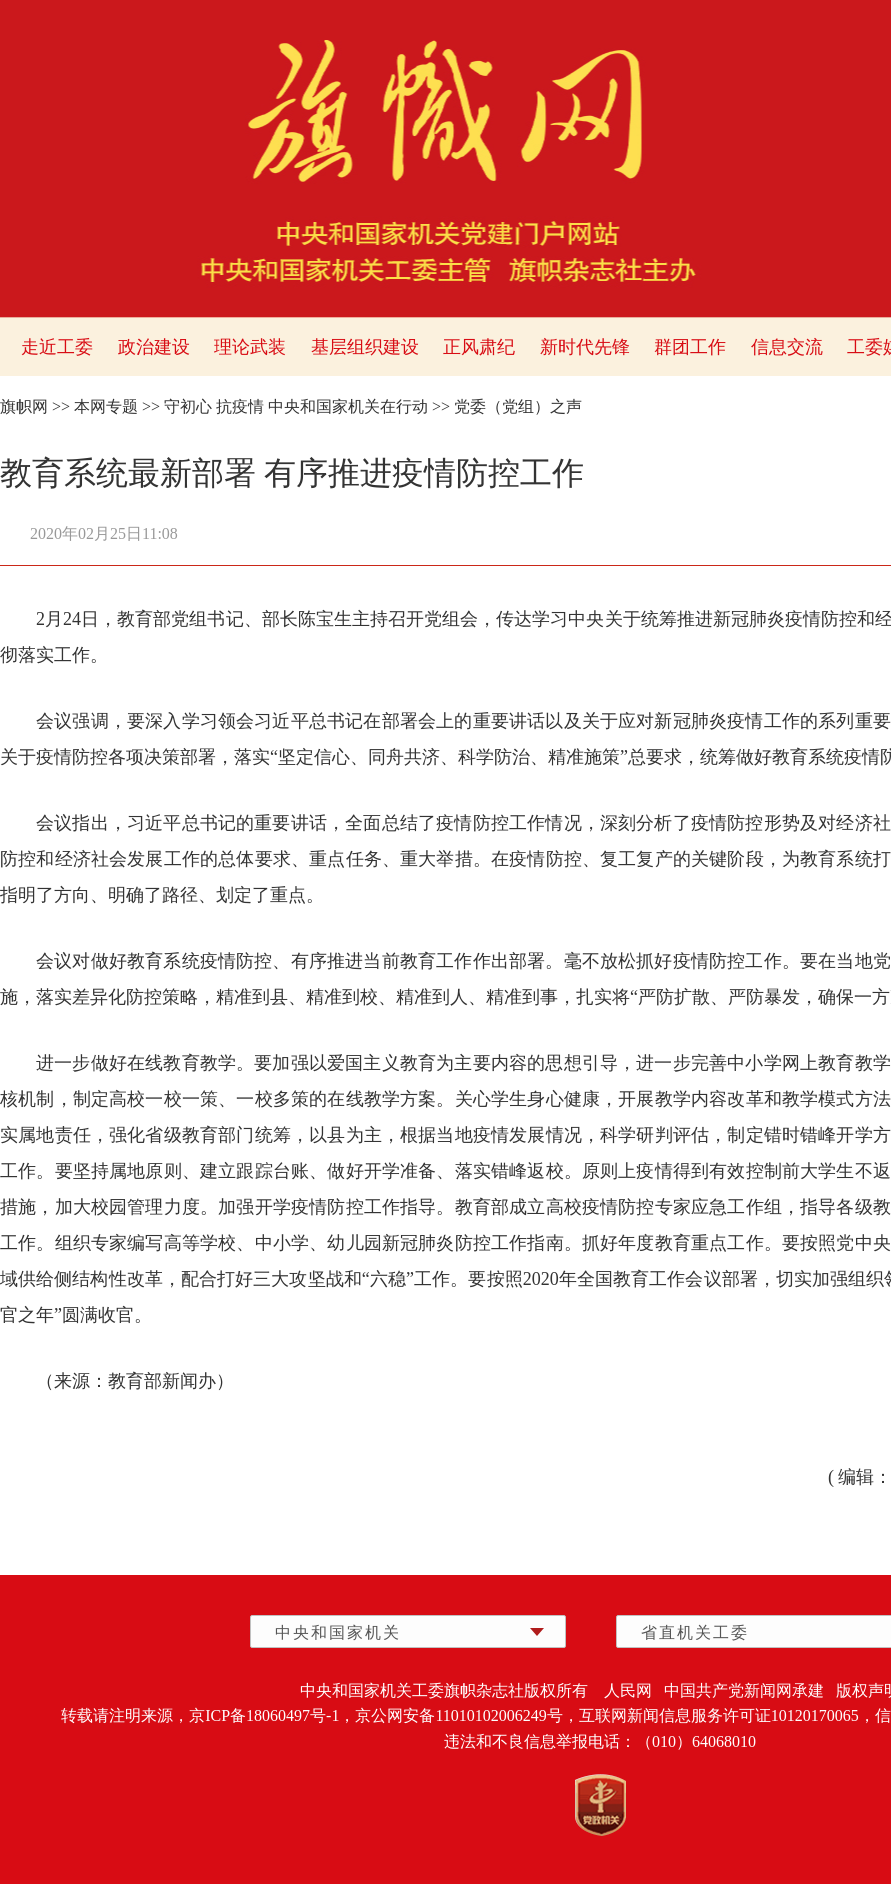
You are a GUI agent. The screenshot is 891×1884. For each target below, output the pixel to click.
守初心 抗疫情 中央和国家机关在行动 (296, 406)
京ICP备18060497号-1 (264, 1715)
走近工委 (57, 347)
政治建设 (154, 347)
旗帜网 (24, 406)
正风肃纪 (479, 347)
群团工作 (690, 347)
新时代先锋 (585, 347)
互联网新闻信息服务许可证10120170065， (727, 1715)
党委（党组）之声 (518, 406)
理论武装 (250, 347)
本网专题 (106, 406)
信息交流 (787, 347)
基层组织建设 (365, 347)
